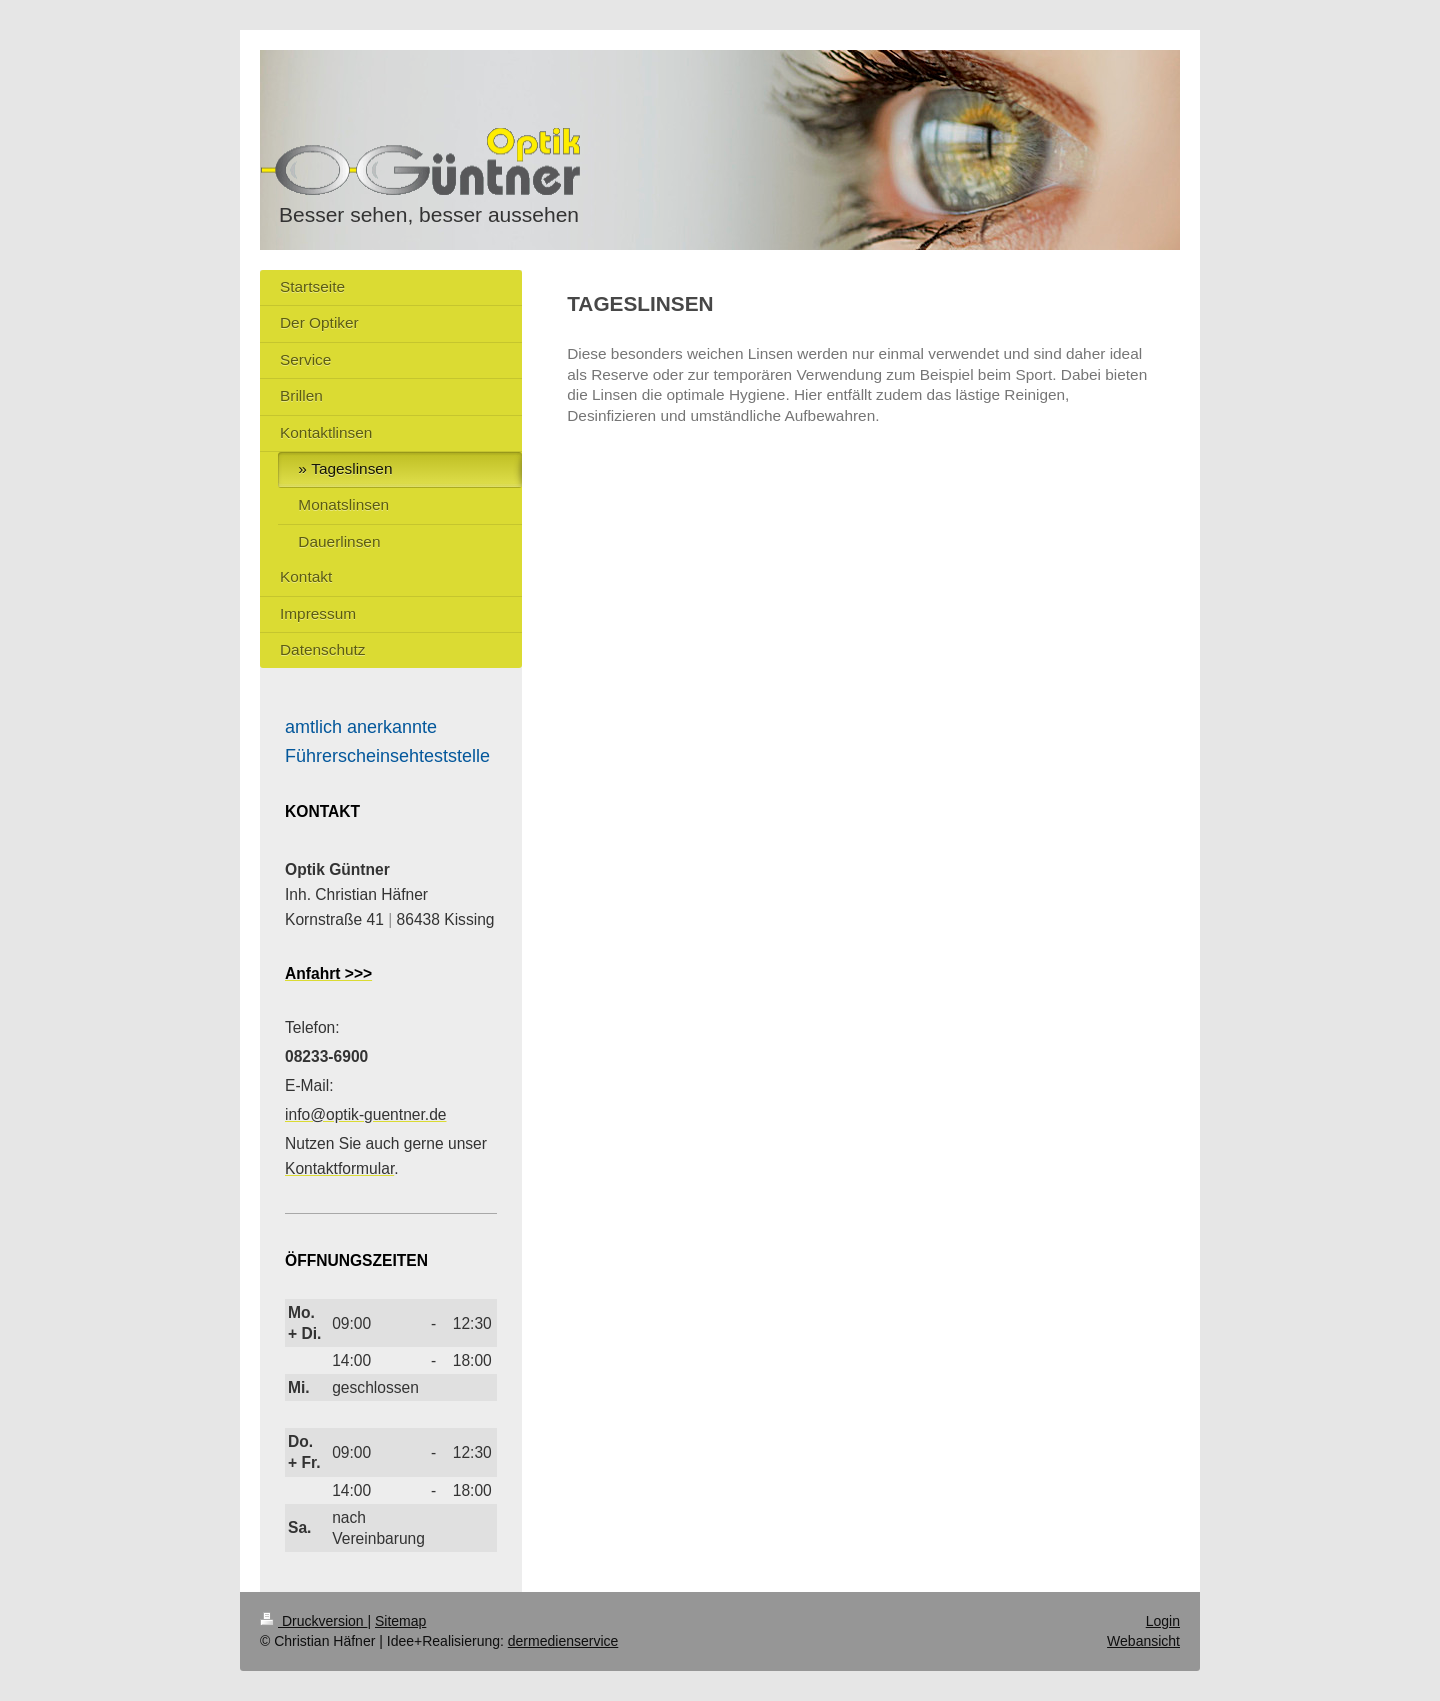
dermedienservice (563, 1641)
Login (1163, 1621)
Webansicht (1143, 1641)
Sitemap (400, 1621)
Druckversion (313, 1621)
